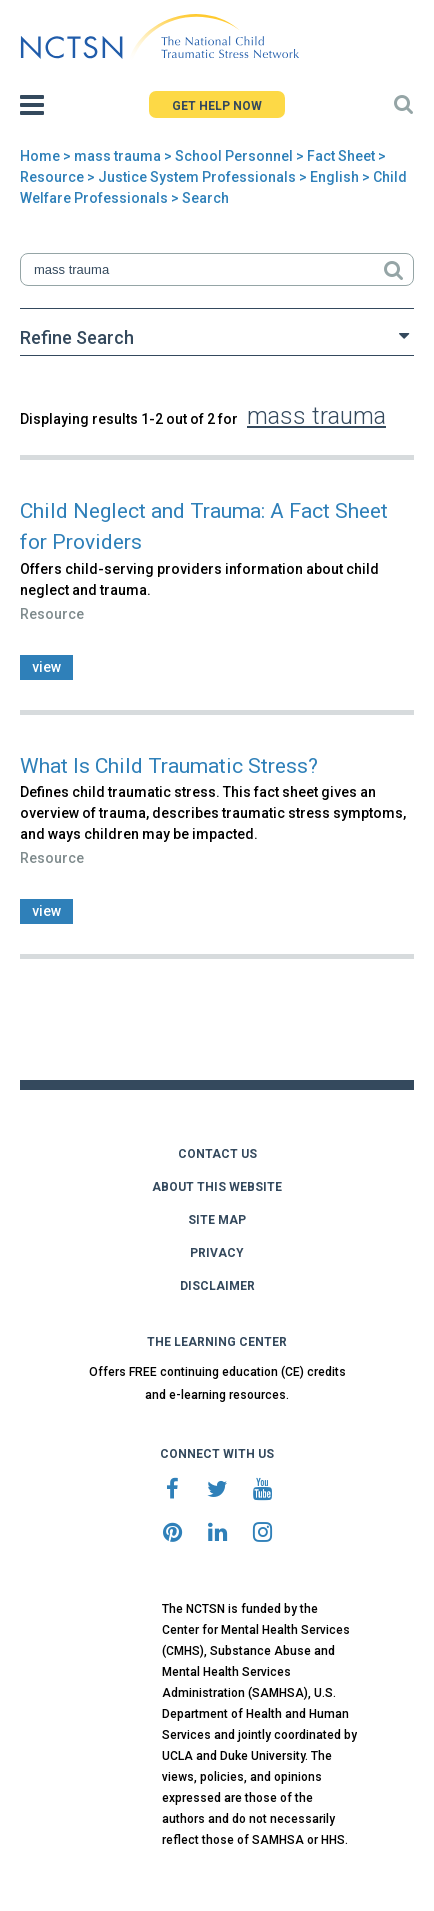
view (46, 667)
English (334, 177)
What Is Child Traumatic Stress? (169, 766)
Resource (52, 177)
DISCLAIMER (217, 1286)
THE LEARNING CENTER (217, 1342)
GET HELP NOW (217, 106)
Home (40, 156)
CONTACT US (217, 1154)
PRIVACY (217, 1253)
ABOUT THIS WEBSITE (217, 1187)
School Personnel (234, 156)
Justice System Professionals (197, 177)
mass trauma (117, 156)
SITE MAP (217, 1220)
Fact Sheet (341, 156)
